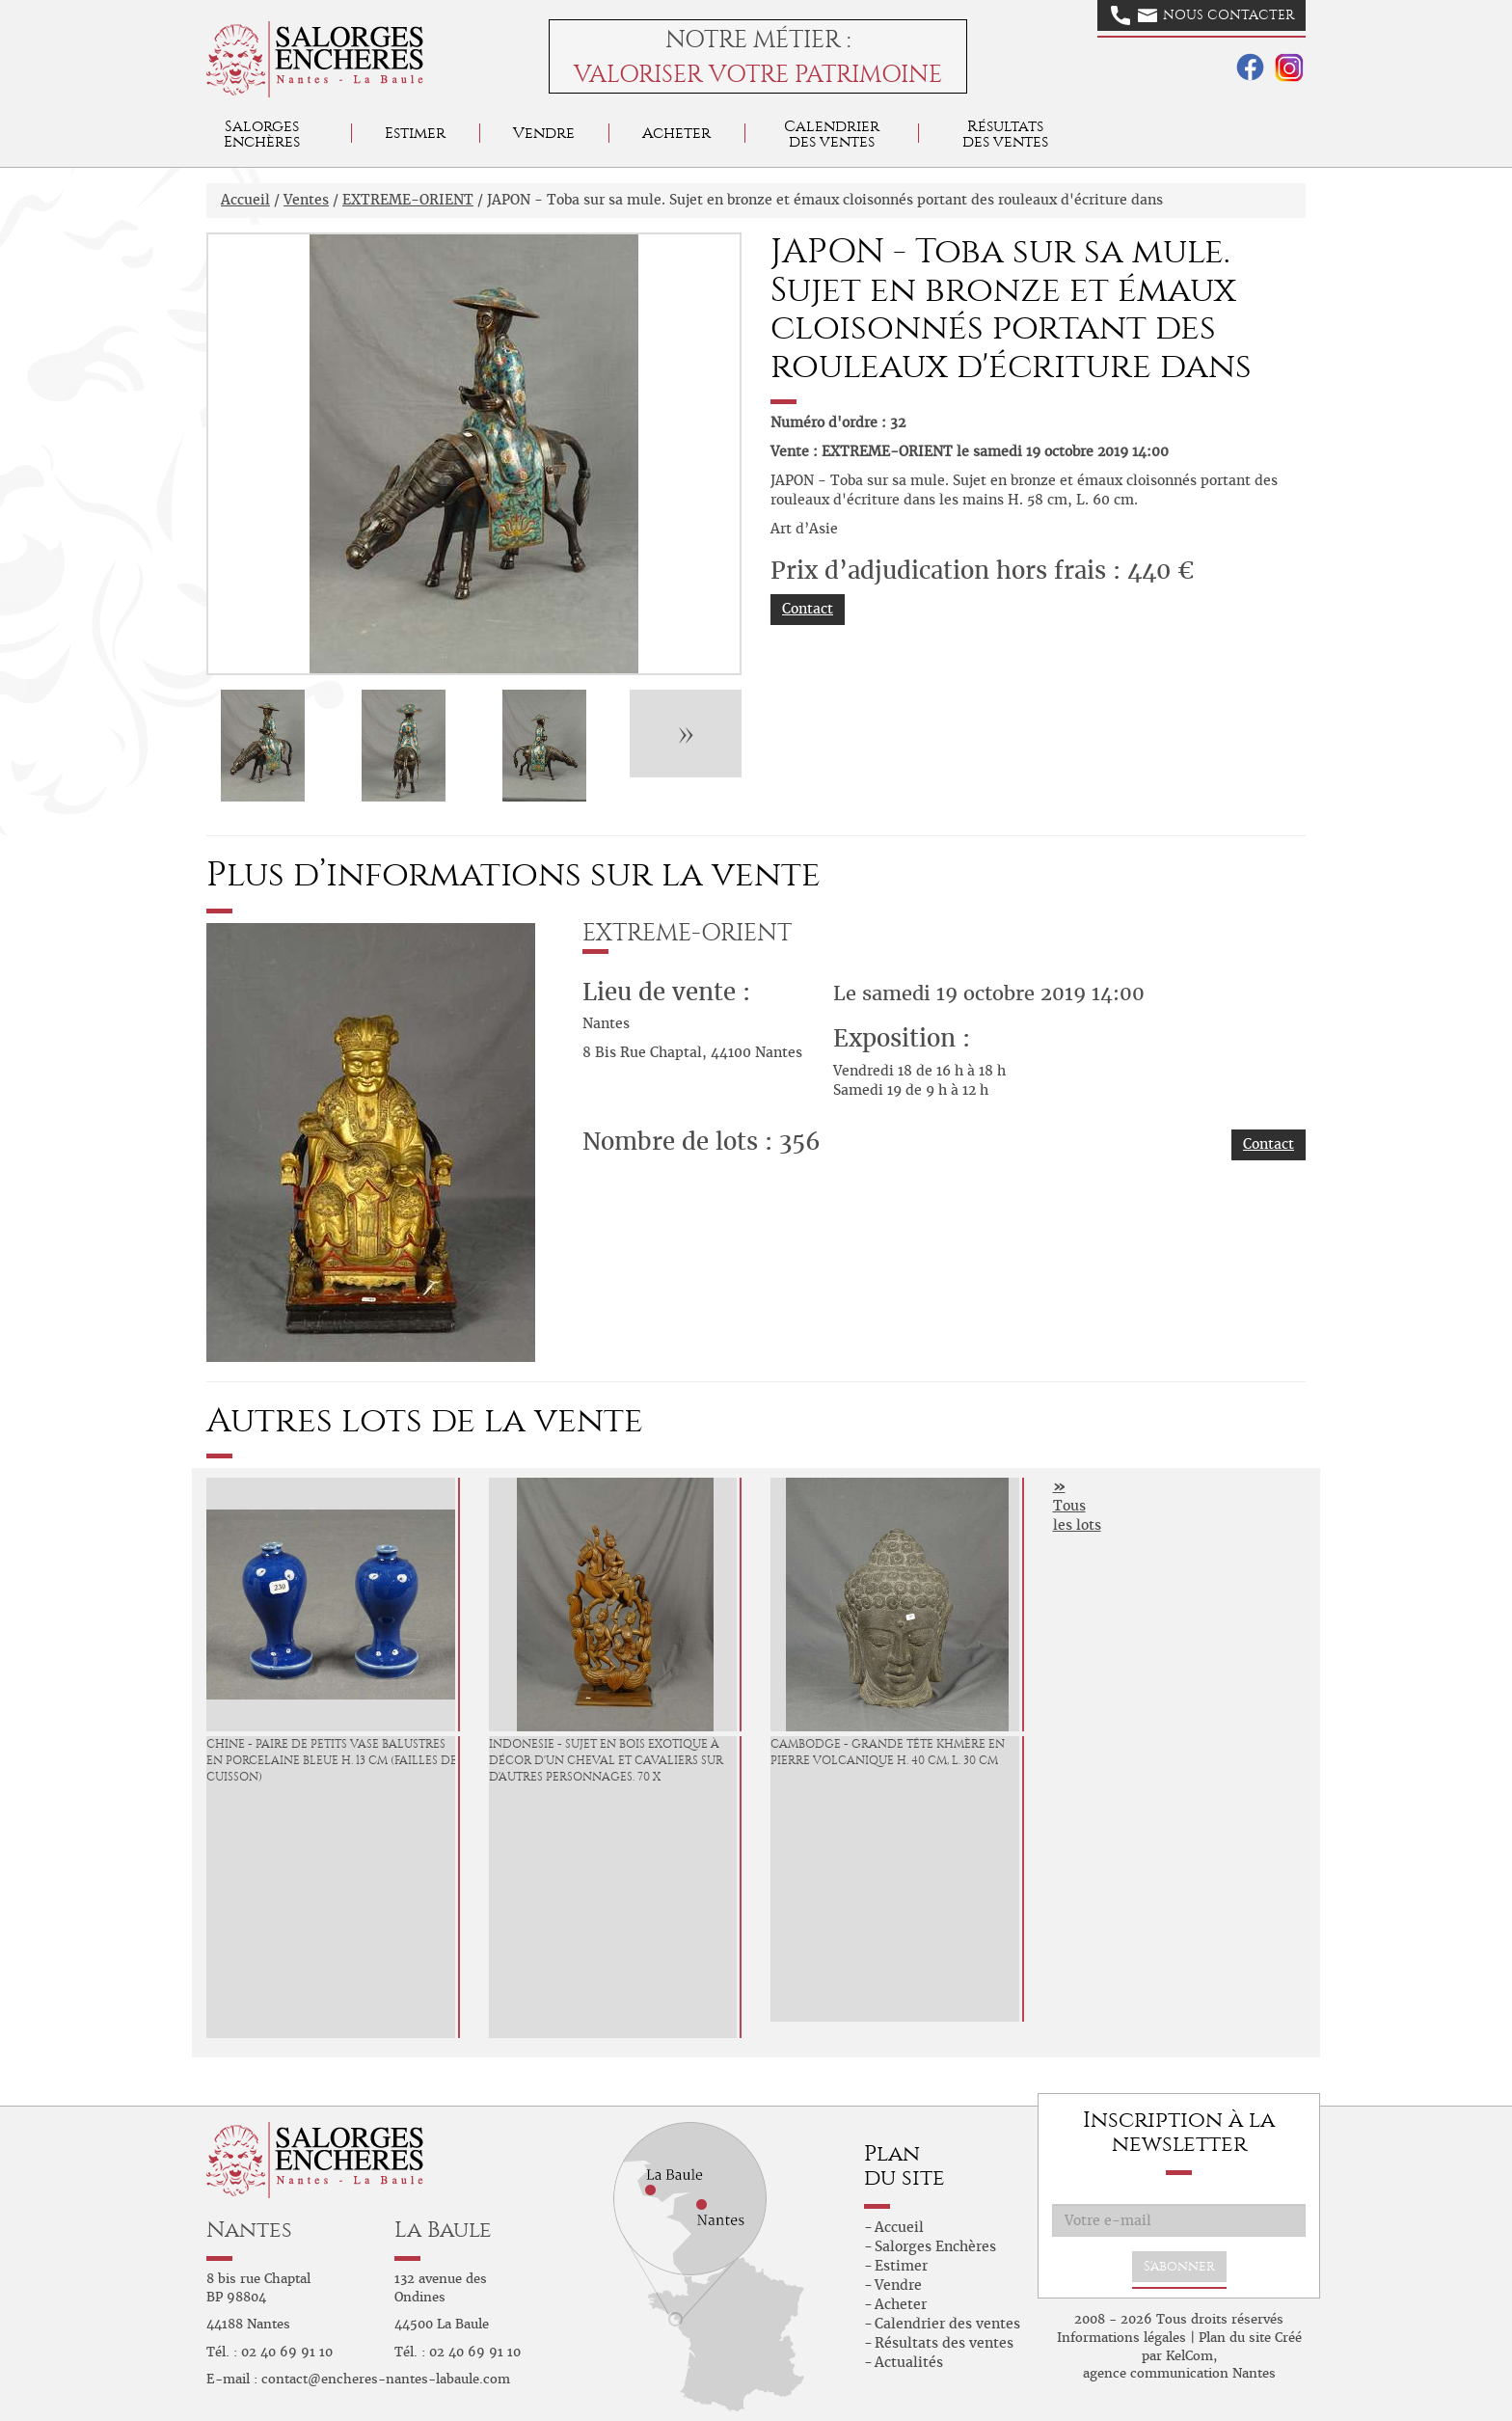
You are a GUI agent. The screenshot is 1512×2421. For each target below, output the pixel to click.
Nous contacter (1202, 15)
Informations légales (1121, 2337)
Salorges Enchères (935, 2246)
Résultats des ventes (944, 2343)
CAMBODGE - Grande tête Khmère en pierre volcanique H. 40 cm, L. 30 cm (887, 1752)
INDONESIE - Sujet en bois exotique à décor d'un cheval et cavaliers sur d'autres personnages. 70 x (606, 1760)
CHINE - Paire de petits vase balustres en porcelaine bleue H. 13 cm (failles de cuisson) (331, 1760)
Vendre (544, 132)
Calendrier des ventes (831, 133)
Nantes (249, 2230)
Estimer (415, 132)
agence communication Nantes (1179, 2373)
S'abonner (1179, 2266)
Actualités (909, 2362)
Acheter (676, 132)
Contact (807, 608)
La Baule (443, 2230)
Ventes (306, 199)
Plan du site (1235, 2337)
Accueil (245, 199)
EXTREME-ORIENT (407, 199)
